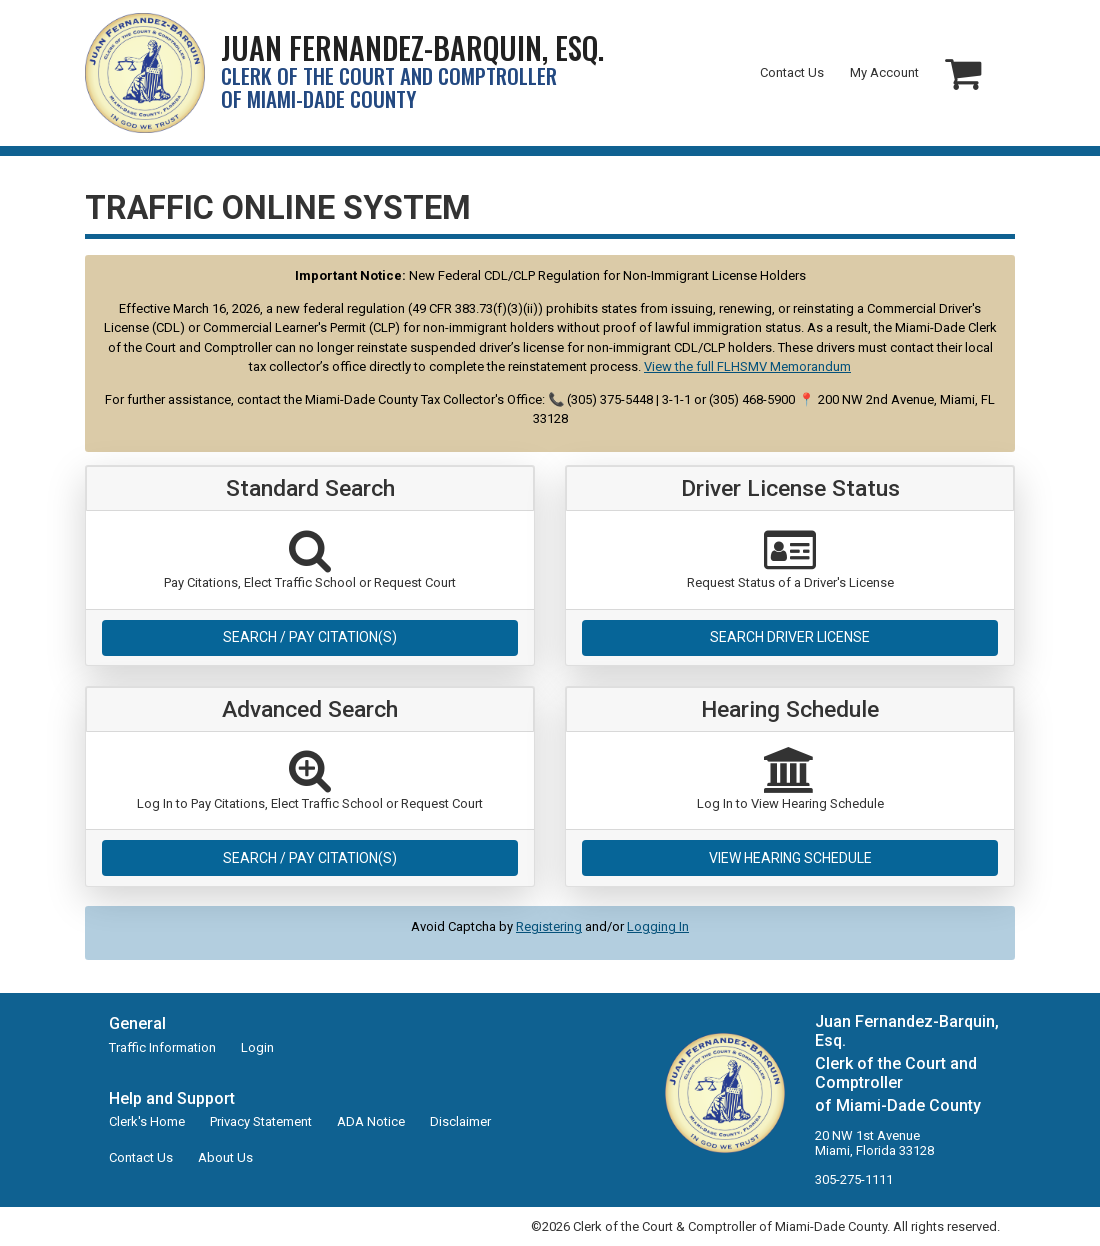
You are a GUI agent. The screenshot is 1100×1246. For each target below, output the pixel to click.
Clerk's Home (147, 1121)
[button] (963, 73)
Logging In (658, 926)
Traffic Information (162, 1047)
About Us (225, 1157)
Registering (549, 926)
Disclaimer (460, 1121)
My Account (884, 72)
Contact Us (792, 72)
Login (257, 1047)
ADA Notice (371, 1121)
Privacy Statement (261, 1121)
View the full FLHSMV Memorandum (747, 366)
